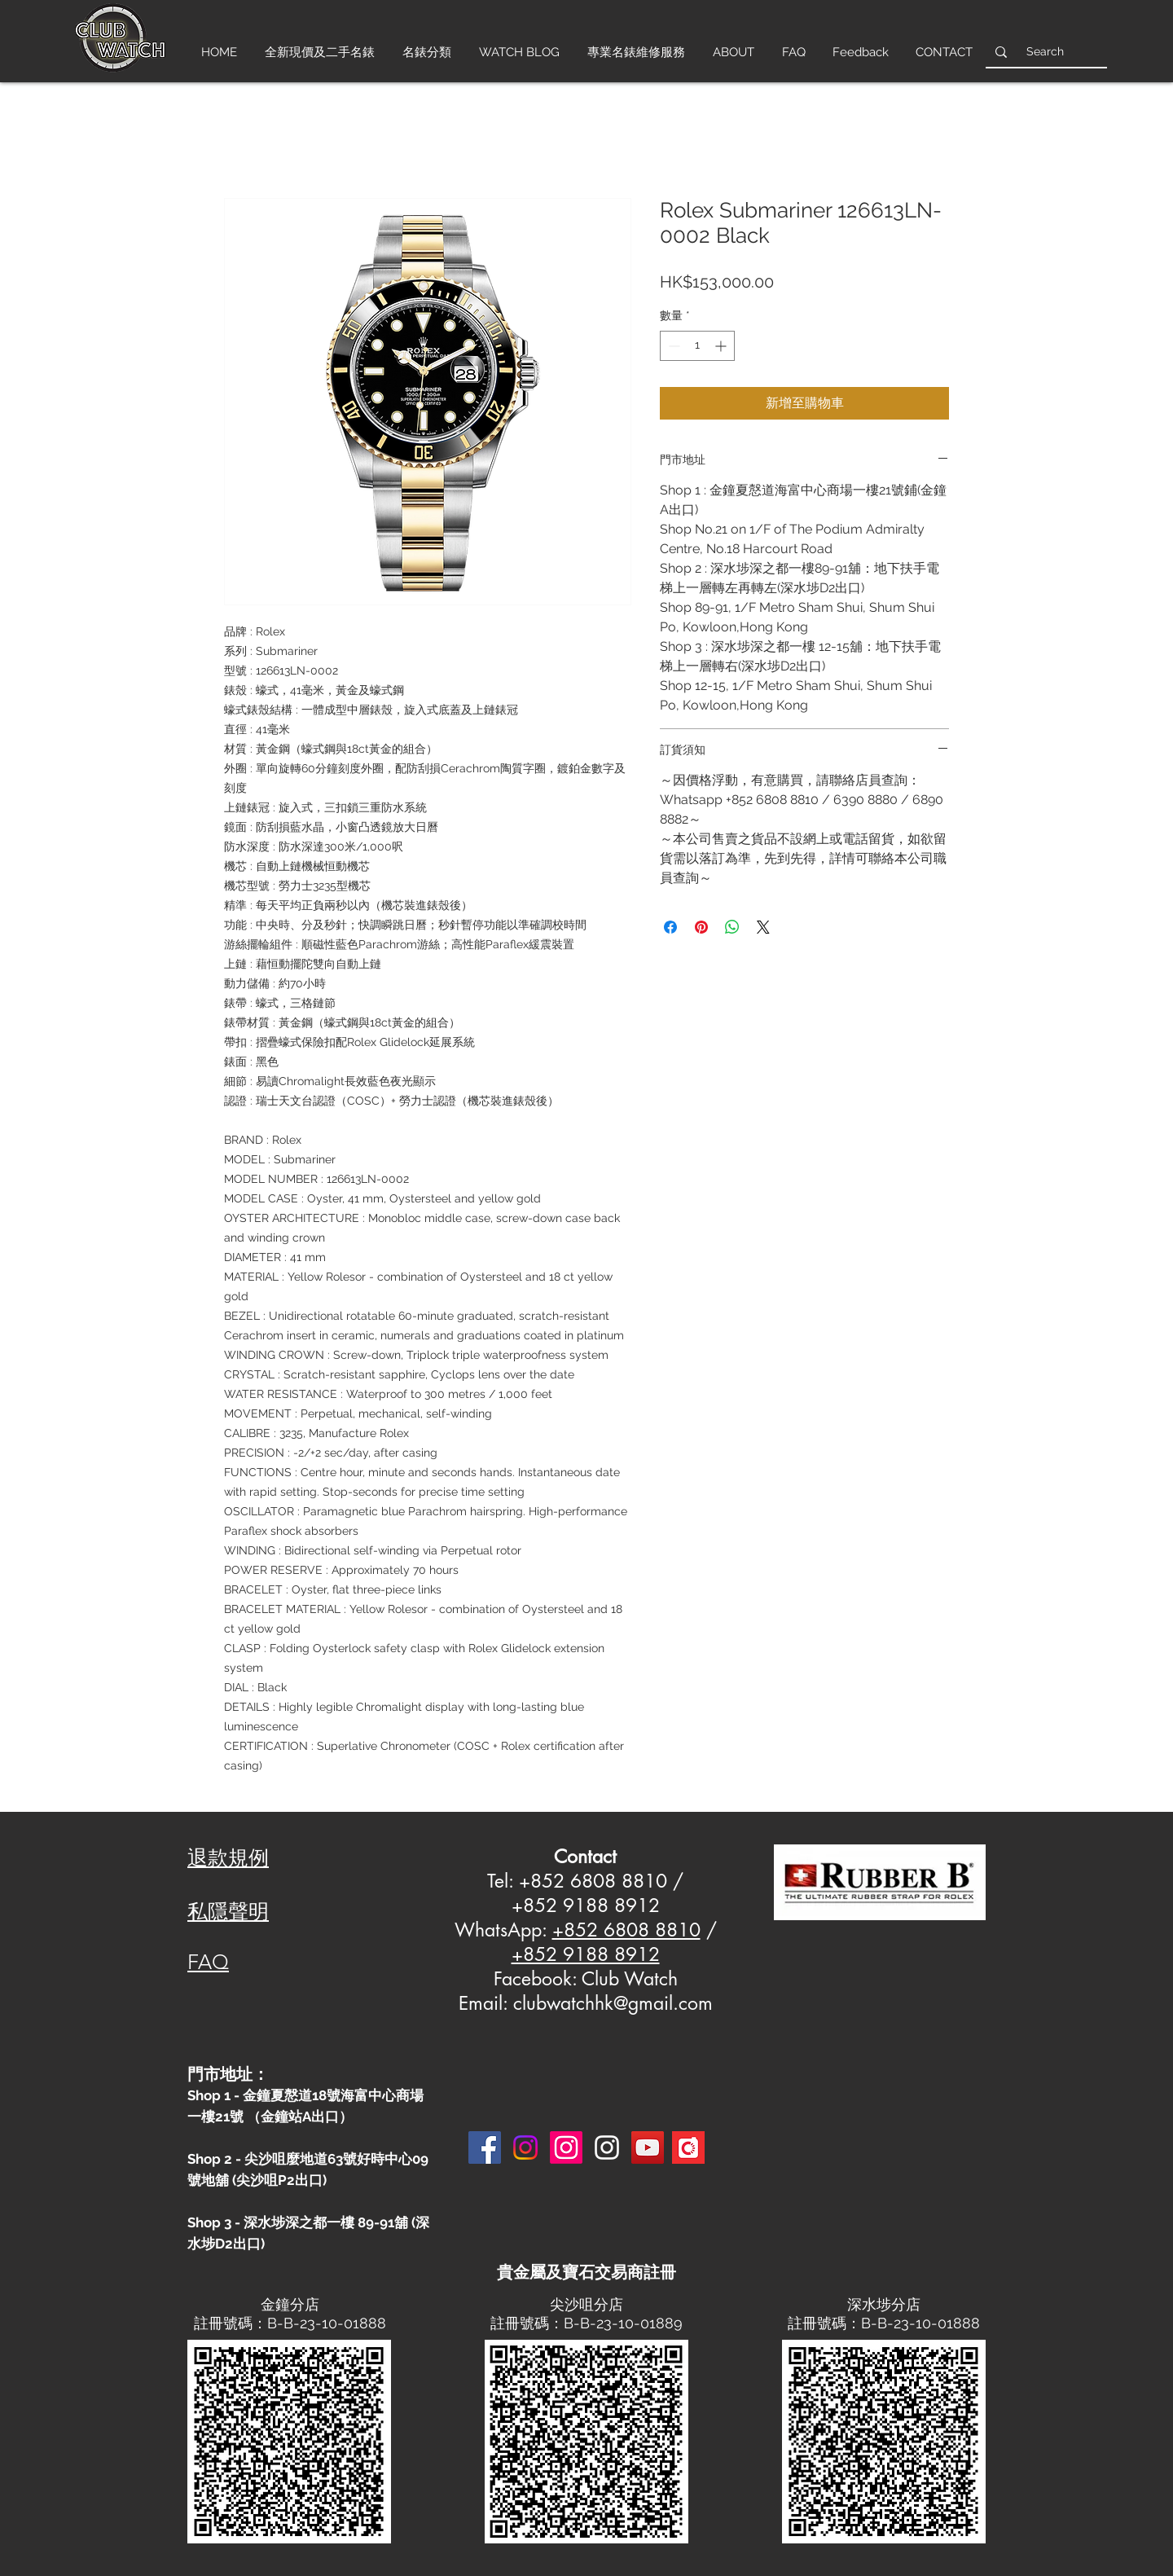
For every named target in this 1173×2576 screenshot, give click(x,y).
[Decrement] (672, 346)
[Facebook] (484, 2147)
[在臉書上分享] (670, 927)
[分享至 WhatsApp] (732, 927)
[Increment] (722, 346)
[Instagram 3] (607, 2147)
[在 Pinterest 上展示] (701, 927)
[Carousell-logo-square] (688, 2147)
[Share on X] (763, 927)
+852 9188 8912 (586, 1954)
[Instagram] (525, 2147)
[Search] (1045, 52)
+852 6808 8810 (626, 1930)
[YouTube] (647, 2147)
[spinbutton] (697, 346)
